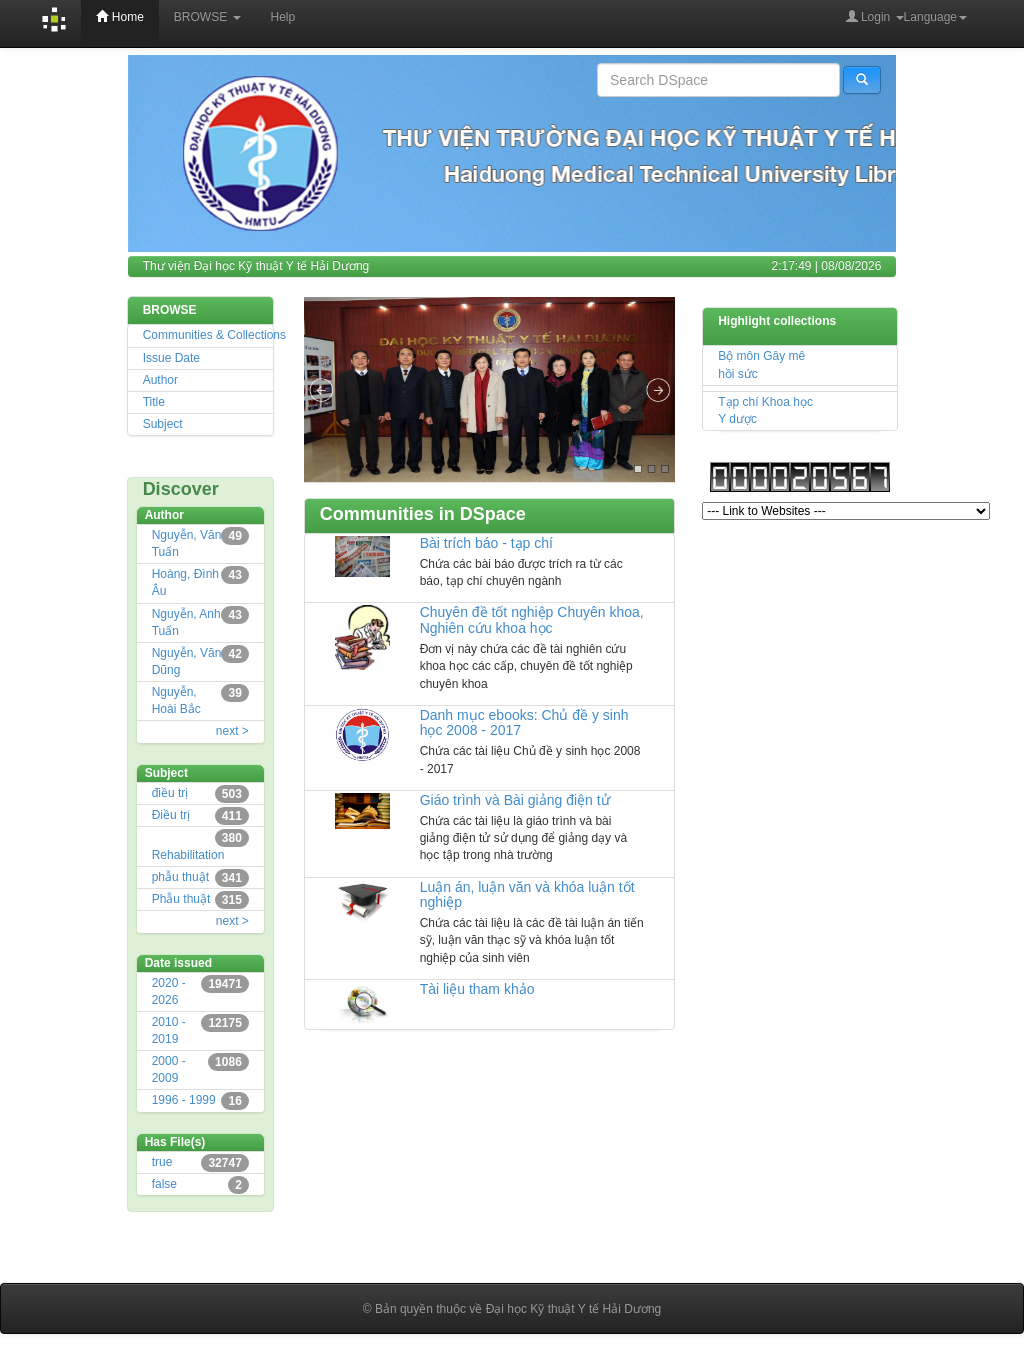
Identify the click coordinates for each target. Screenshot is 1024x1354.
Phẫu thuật (181, 899)
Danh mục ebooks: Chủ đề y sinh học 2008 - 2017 (524, 722)
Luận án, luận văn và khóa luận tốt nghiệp (527, 894)
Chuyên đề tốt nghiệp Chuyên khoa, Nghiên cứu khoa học (532, 619)
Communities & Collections (214, 335)
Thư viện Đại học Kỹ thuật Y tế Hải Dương (256, 266)
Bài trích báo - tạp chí (486, 543)
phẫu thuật (180, 877)
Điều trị (171, 815)
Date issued (178, 963)
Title (154, 402)
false (164, 1184)
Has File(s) (175, 1142)
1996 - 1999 (184, 1100)
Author (160, 380)
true (162, 1162)
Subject (163, 424)
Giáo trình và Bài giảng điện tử (515, 800)
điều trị (170, 793)
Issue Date (171, 358)
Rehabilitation (188, 855)
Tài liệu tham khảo (477, 989)
